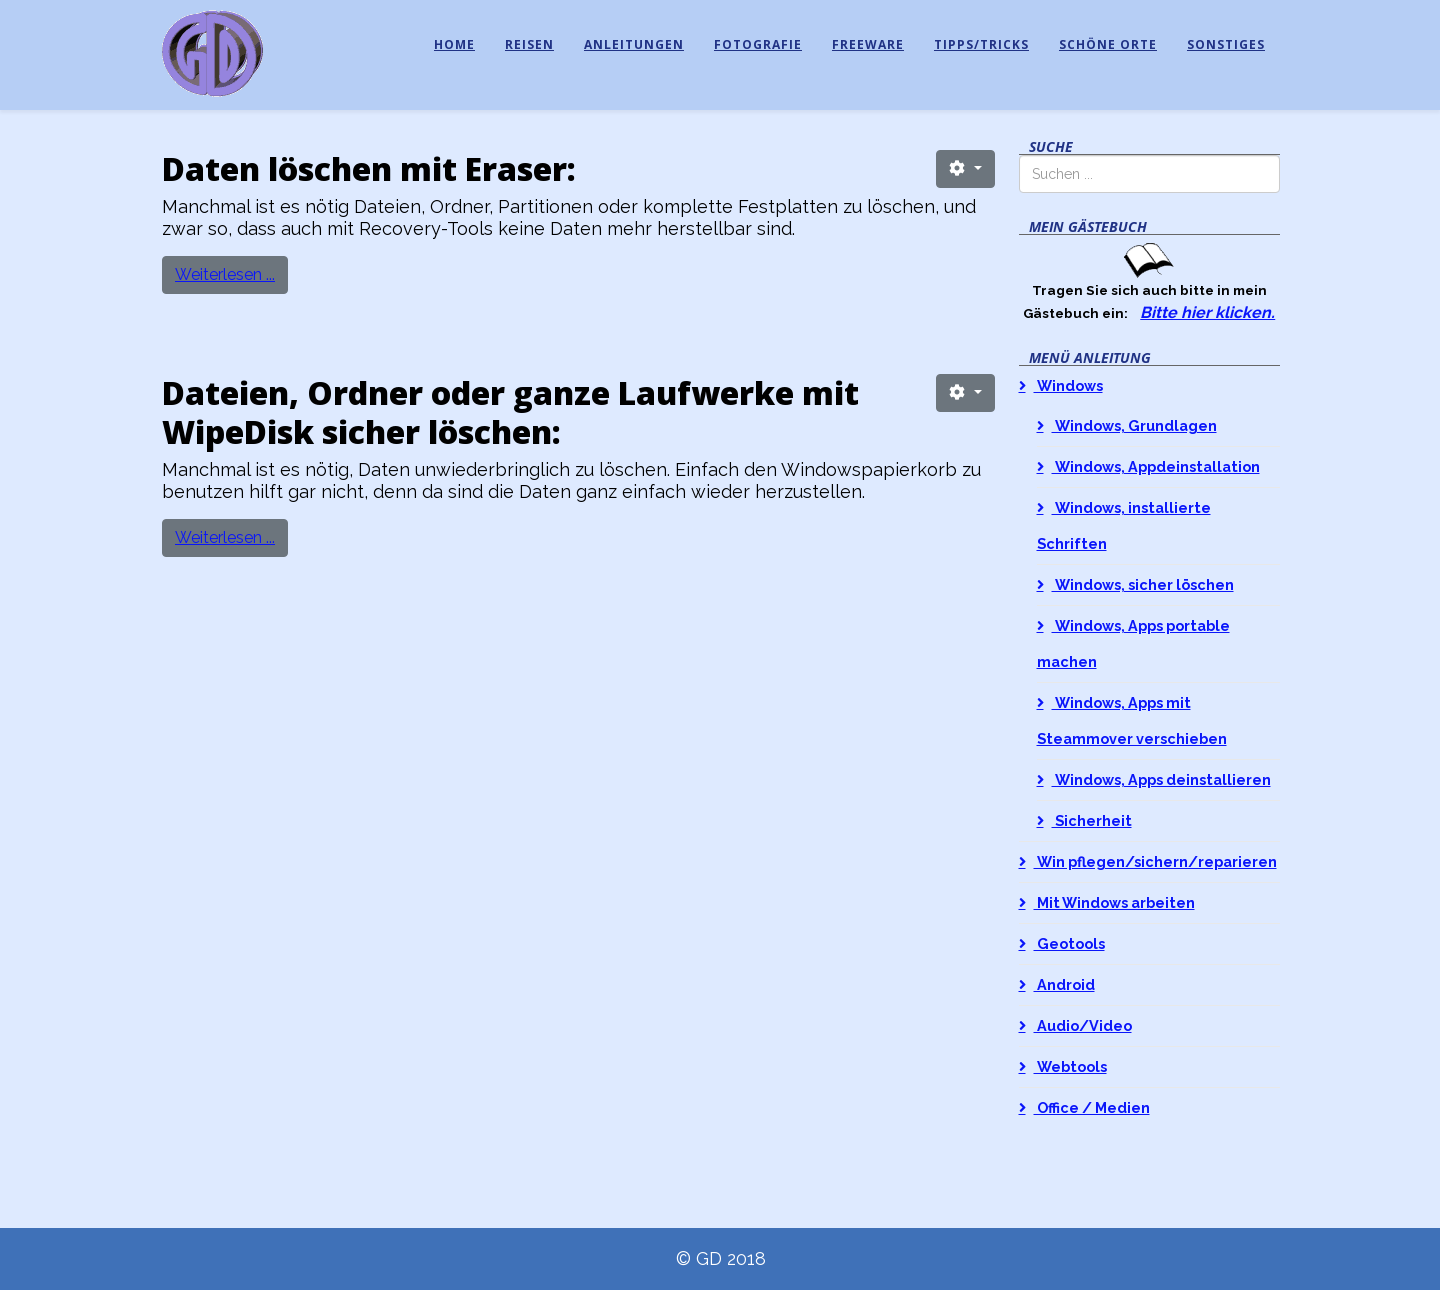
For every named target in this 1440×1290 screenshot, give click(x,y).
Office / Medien (1092, 1107)
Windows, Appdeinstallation (1156, 466)
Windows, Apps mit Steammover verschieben (1132, 720)
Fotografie (758, 44)
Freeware (868, 44)
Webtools (1070, 1066)
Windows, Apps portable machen (1133, 643)
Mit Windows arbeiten (1114, 902)
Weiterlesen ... (225, 274)
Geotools (1069, 943)
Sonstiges (1226, 44)
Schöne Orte (1108, 44)
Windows (1068, 385)
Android (1064, 984)
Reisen (529, 44)
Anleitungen (634, 44)
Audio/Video (1083, 1025)
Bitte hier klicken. (1207, 312)
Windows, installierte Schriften (1124, 525)
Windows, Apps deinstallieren (1161, 779)
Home (454, 44)
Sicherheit (1092, 820)
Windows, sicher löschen (1143, 584)
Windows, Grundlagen (1134, 425)
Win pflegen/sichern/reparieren (1155, 861)
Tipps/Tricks (981, 44)
